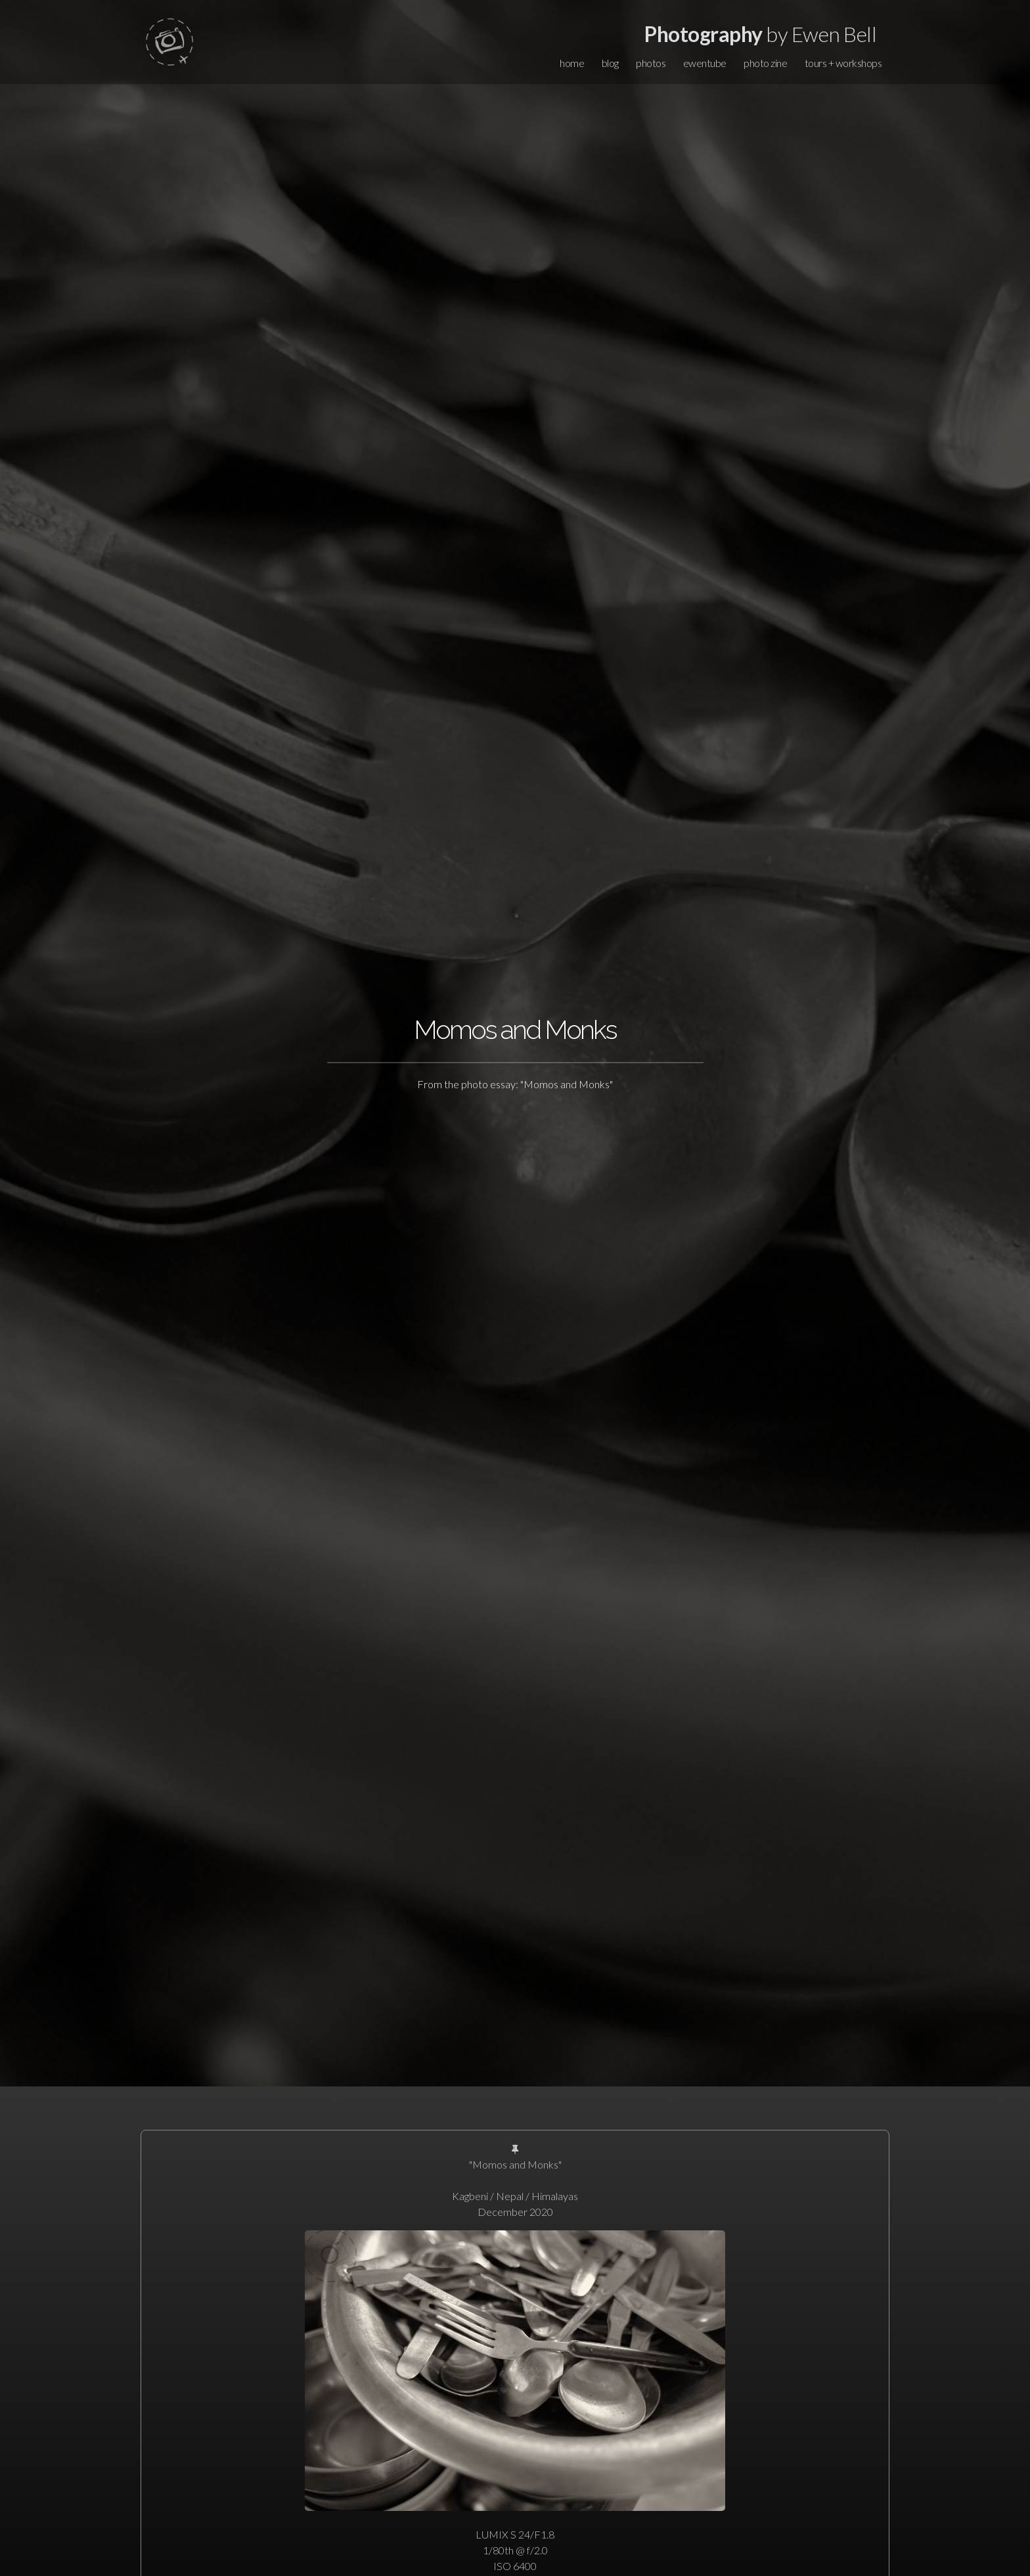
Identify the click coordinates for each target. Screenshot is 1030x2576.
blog (610, 63)
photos (650, 63)
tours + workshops (843, 63)
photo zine (765, 63)
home (572, 63)
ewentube (705, 63)
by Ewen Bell (760, 34)
